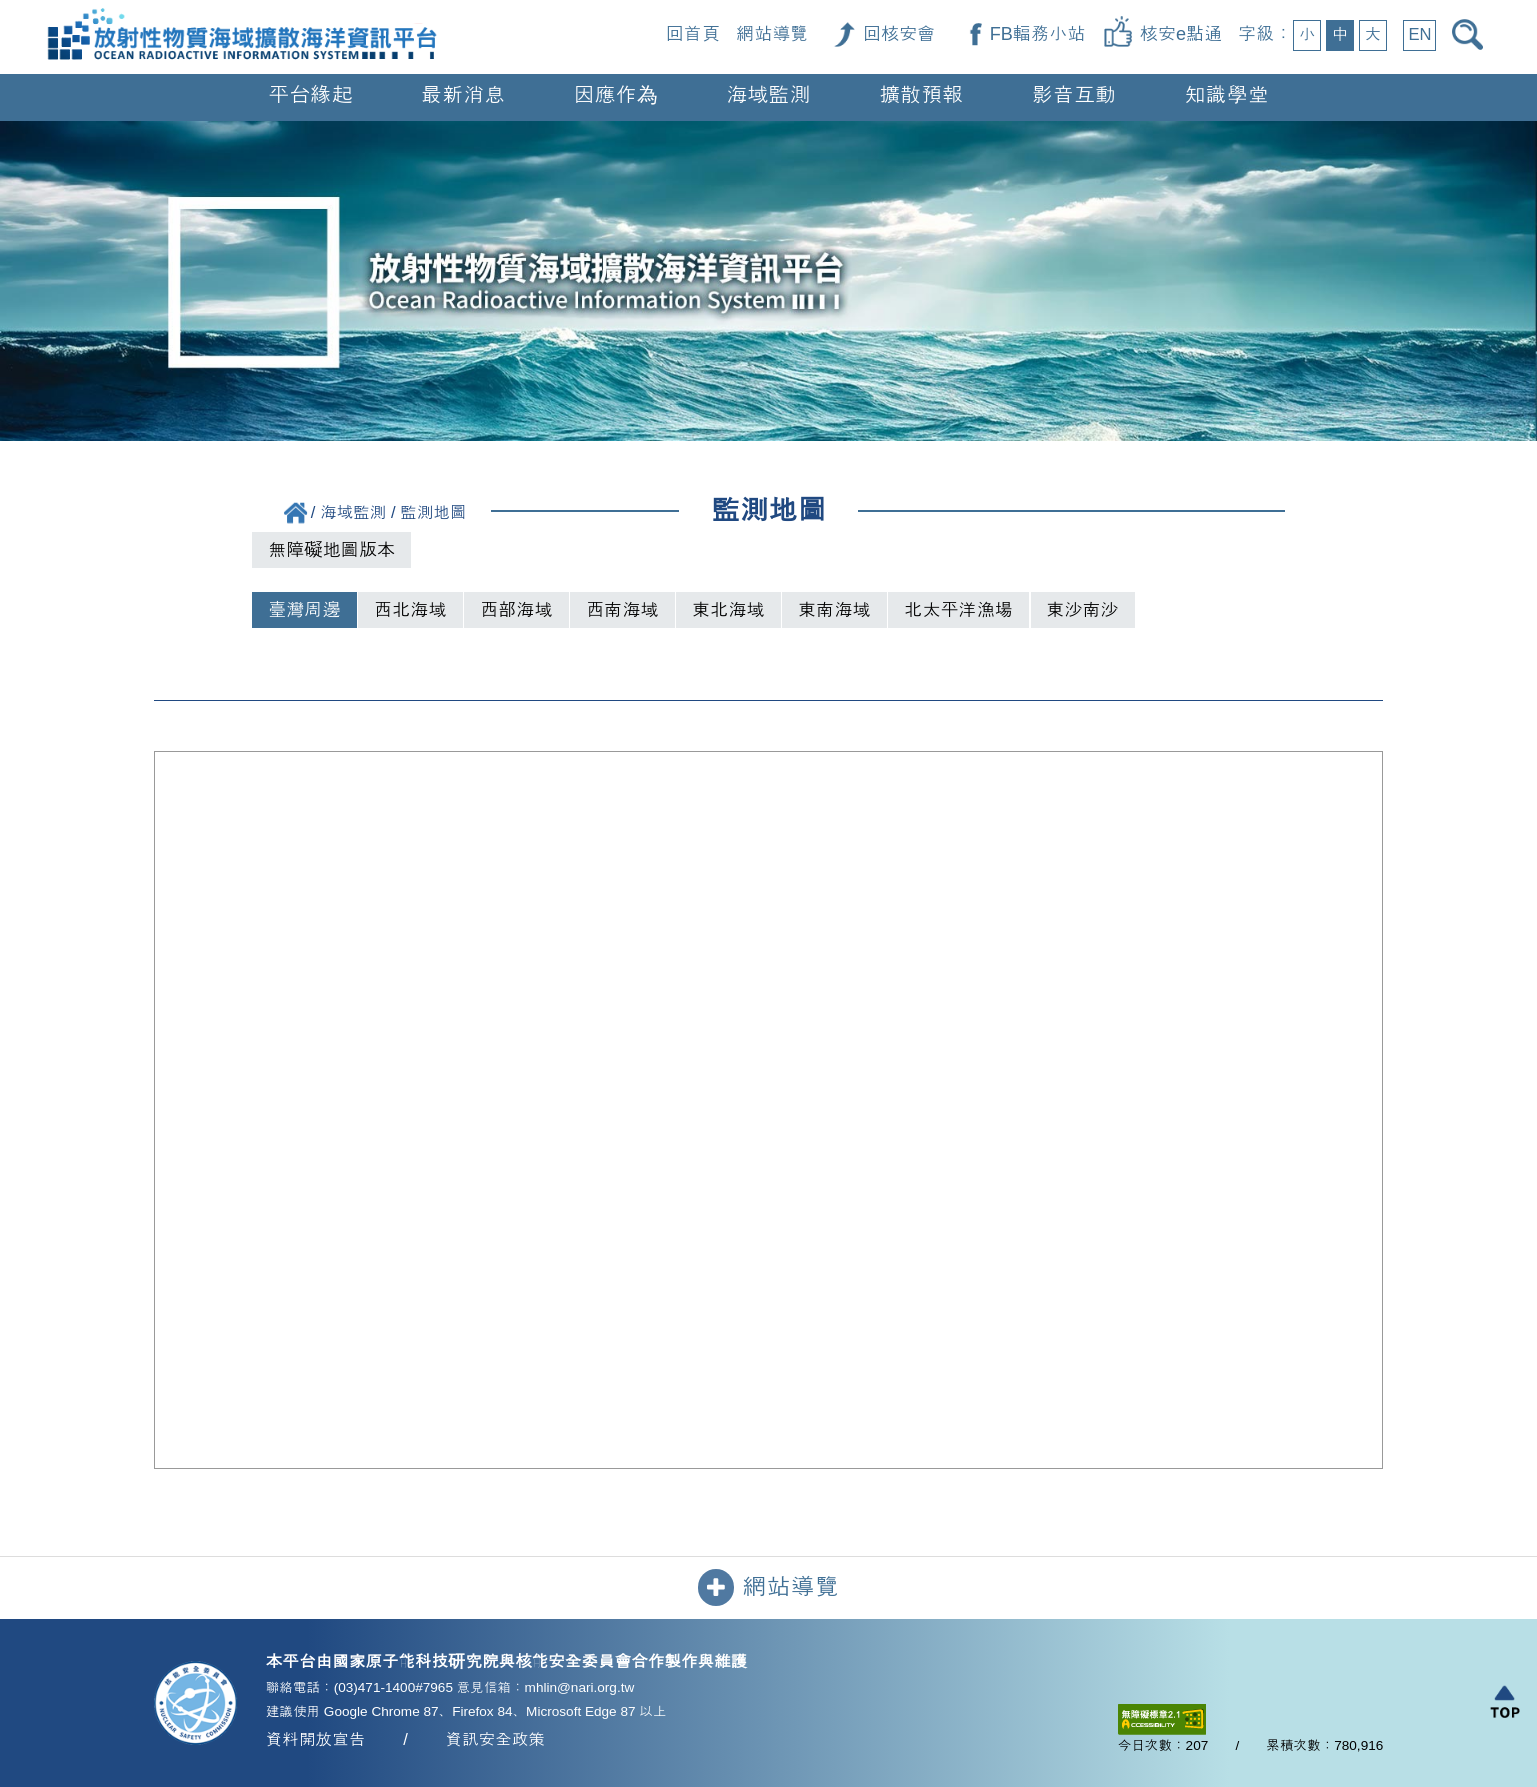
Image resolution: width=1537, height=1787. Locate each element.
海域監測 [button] (768, 94)
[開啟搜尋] (1471, 34)
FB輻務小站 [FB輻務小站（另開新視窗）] (1038, 34)
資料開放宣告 (316, 1739)
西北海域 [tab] (410, 610)
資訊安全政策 (496, 1739)
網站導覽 (772, 34)
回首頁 (693, 34)
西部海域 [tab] (516, 610)
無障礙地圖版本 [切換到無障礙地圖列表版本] (331, 550)
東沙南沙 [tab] (1083, 610)
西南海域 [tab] (622, 610)
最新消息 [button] (463, 94)
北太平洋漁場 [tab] (958, 610)
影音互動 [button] (1074, 94)
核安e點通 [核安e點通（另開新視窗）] (1181, 34)
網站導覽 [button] (768, 1587)
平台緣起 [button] (310, 94)
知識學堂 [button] (1226, 94)
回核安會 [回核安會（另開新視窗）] (899, 34)
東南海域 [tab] (834, 610)
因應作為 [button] (616, 94)
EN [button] (1419, 34)
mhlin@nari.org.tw (580, 1687)
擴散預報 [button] (921, 94)
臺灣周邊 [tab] (304, 610)
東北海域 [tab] (728, 610)
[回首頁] (242, 11)
